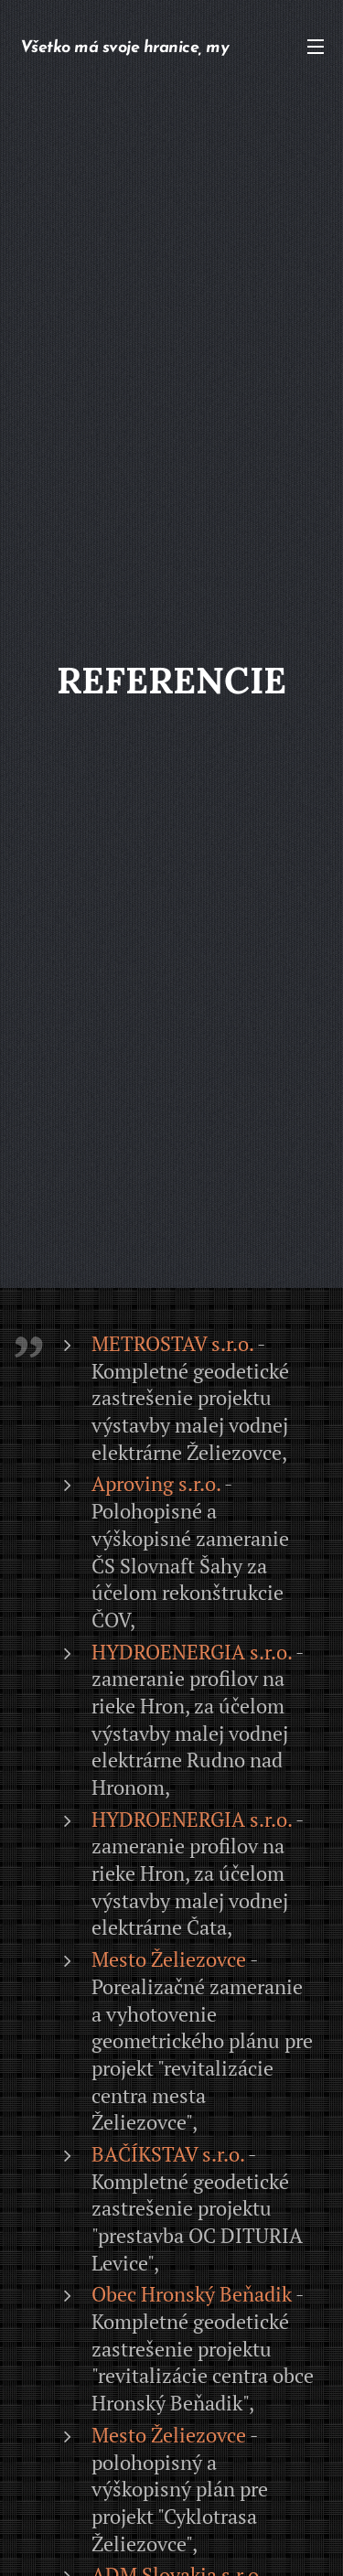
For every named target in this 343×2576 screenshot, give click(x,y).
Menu (315, 47)
